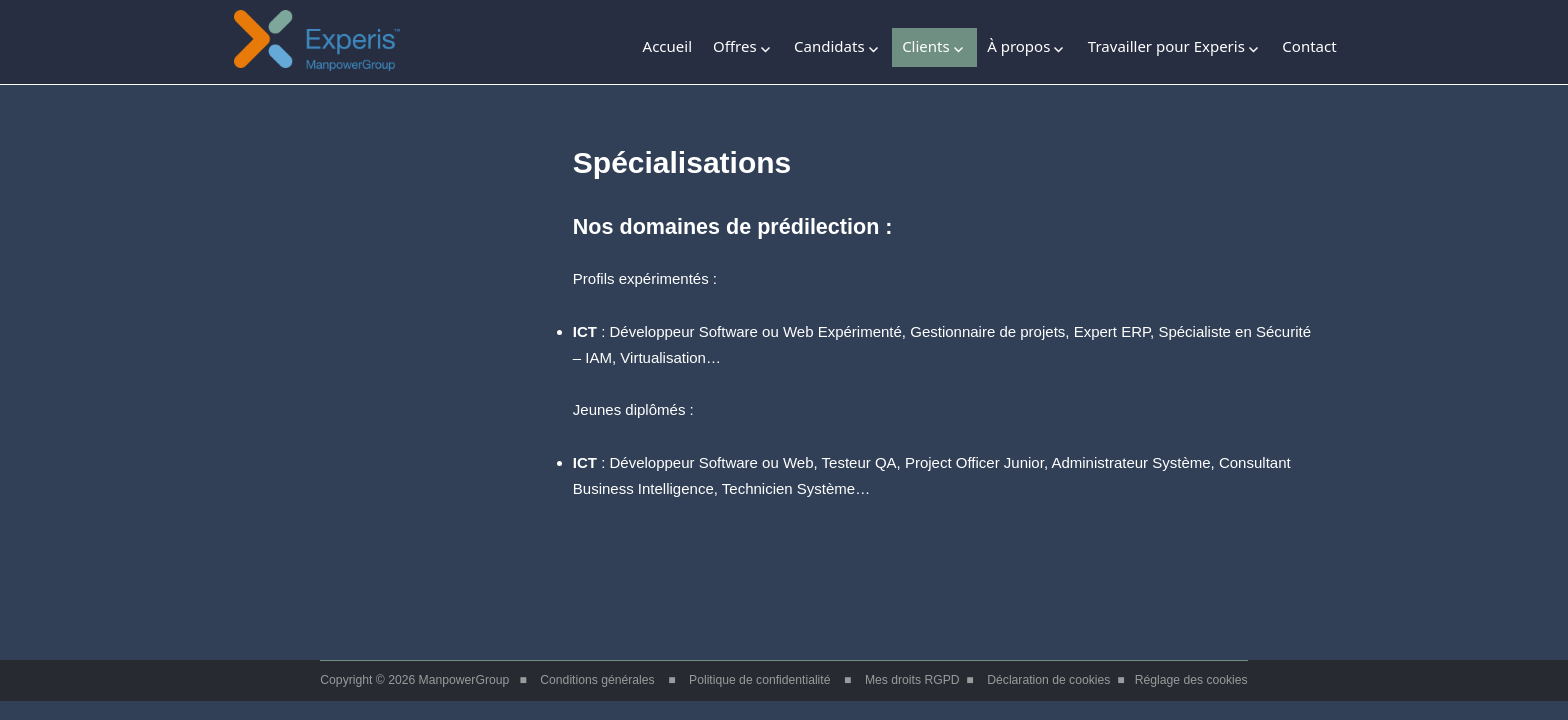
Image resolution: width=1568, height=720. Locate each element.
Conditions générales (597, 680)
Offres (735, 46)
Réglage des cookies (1191, 680)
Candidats (829, 46)
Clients (926, 46)
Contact (1309, 46)
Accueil (667, 46)
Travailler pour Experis (1166, 46)
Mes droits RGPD (912, 680)
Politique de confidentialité (759, 680)
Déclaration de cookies (1048, 680)
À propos (1018, 46)
